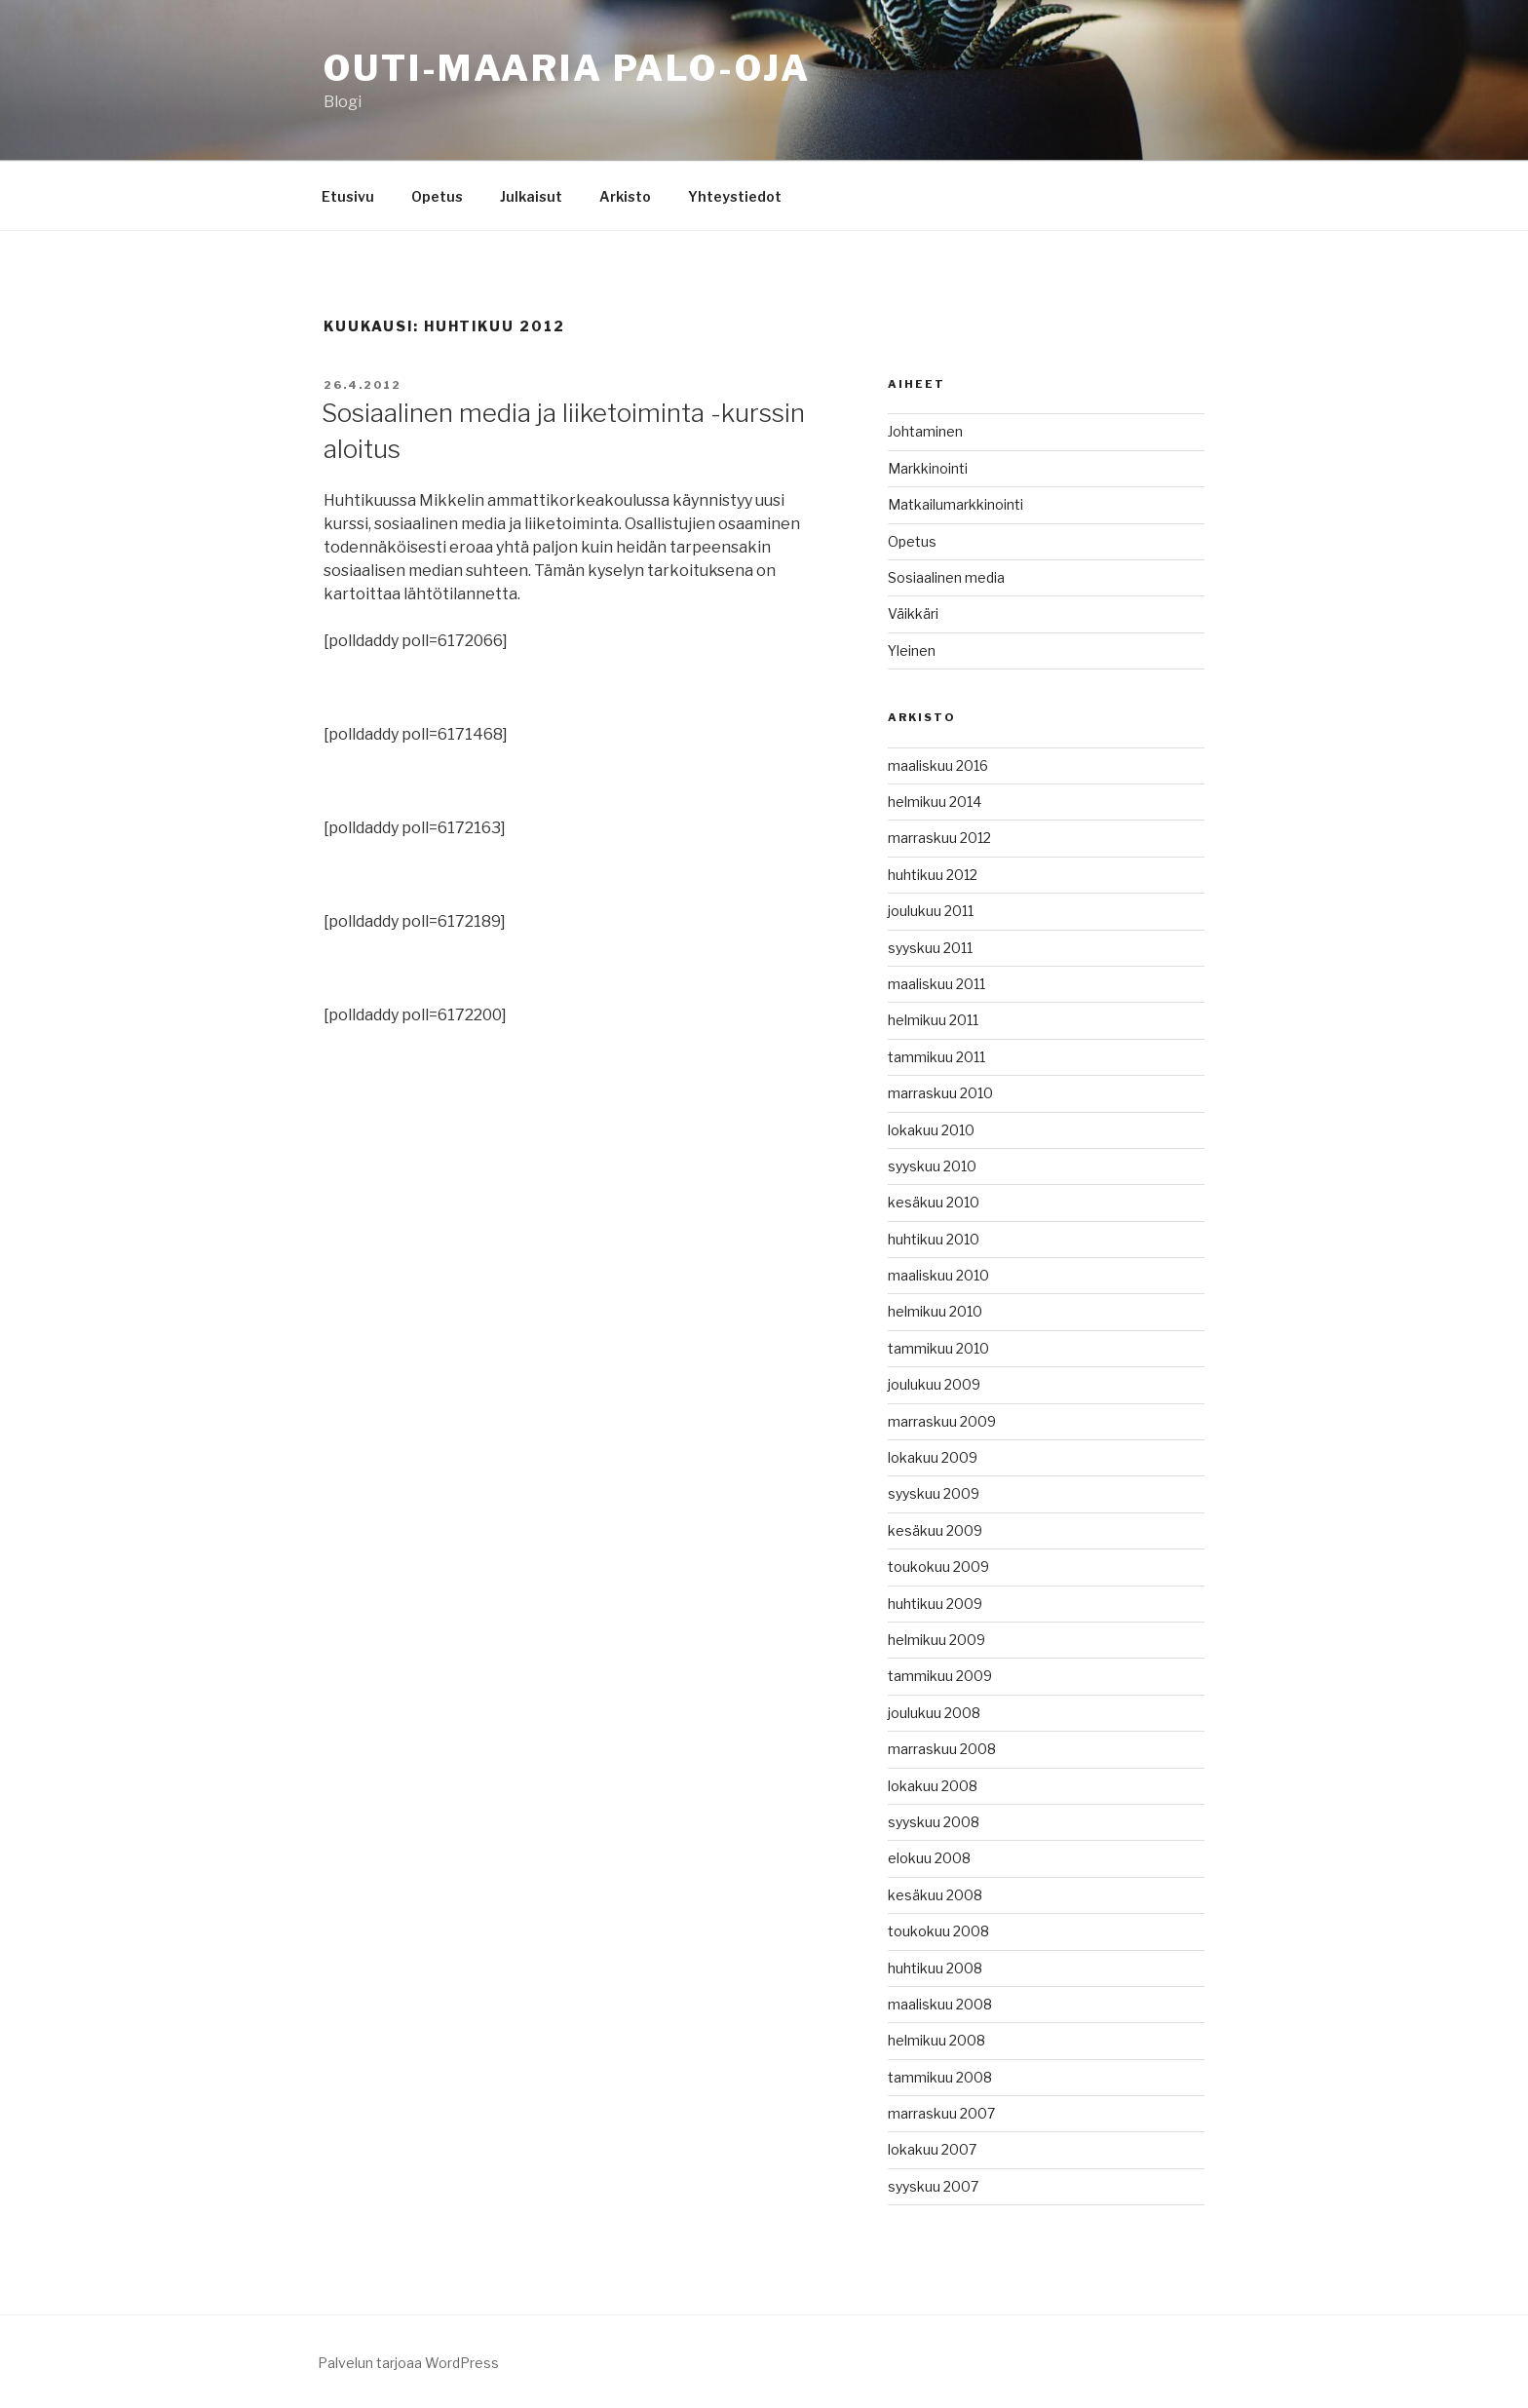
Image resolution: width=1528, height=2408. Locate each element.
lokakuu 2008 (932, 1785)
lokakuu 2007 (932, 2149)
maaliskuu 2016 (938, 765)
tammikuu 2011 (936, 1057)
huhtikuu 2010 (933, 1239)
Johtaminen (925, 431)
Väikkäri (913, 613)
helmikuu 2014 (934, 801)
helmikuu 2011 (933, 1020)
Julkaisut (531, 196)
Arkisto (625, 196)
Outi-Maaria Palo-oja (567, 68)
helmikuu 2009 (936, 1639)
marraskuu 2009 (942, 1421)
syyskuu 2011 (930, 947)
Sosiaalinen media (946, 577)
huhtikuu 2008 (935, 1968)
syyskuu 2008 (933, 1822)
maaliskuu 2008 (940, 2004)
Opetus (437, 196)
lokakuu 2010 (931, 1130)
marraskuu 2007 (941, 2113)
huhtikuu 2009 (935, 1603)
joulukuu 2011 (931, 910)
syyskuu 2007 (933, 2186)
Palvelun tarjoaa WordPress (408, 2362)
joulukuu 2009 (934, 1384)
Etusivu (348, 196)
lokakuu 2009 (932, 1457)
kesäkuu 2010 (933, 1202)
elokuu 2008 (929, 1858)
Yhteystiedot (735, 196)
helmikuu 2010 (935, 1311)
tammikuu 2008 (940, 2077)
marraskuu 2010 (940, 1093)
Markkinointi (928, 468)
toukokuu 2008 (938, 1931)
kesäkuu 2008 (935, 1895)
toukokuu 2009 (938, 1566)
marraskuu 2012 (939, 837)
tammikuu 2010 (938, 1348)
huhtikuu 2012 (932, 874)
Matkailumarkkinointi (955, 504)
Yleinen (912, 650)
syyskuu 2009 (933, 1493)
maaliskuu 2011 (936, 983)
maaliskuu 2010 (938, 1275)
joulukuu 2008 (934, 1712)
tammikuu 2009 (940, 1675)
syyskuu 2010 (932, 1166)
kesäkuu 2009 (935, 1530)
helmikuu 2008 (936, 2040)
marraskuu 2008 (942, 1748)
